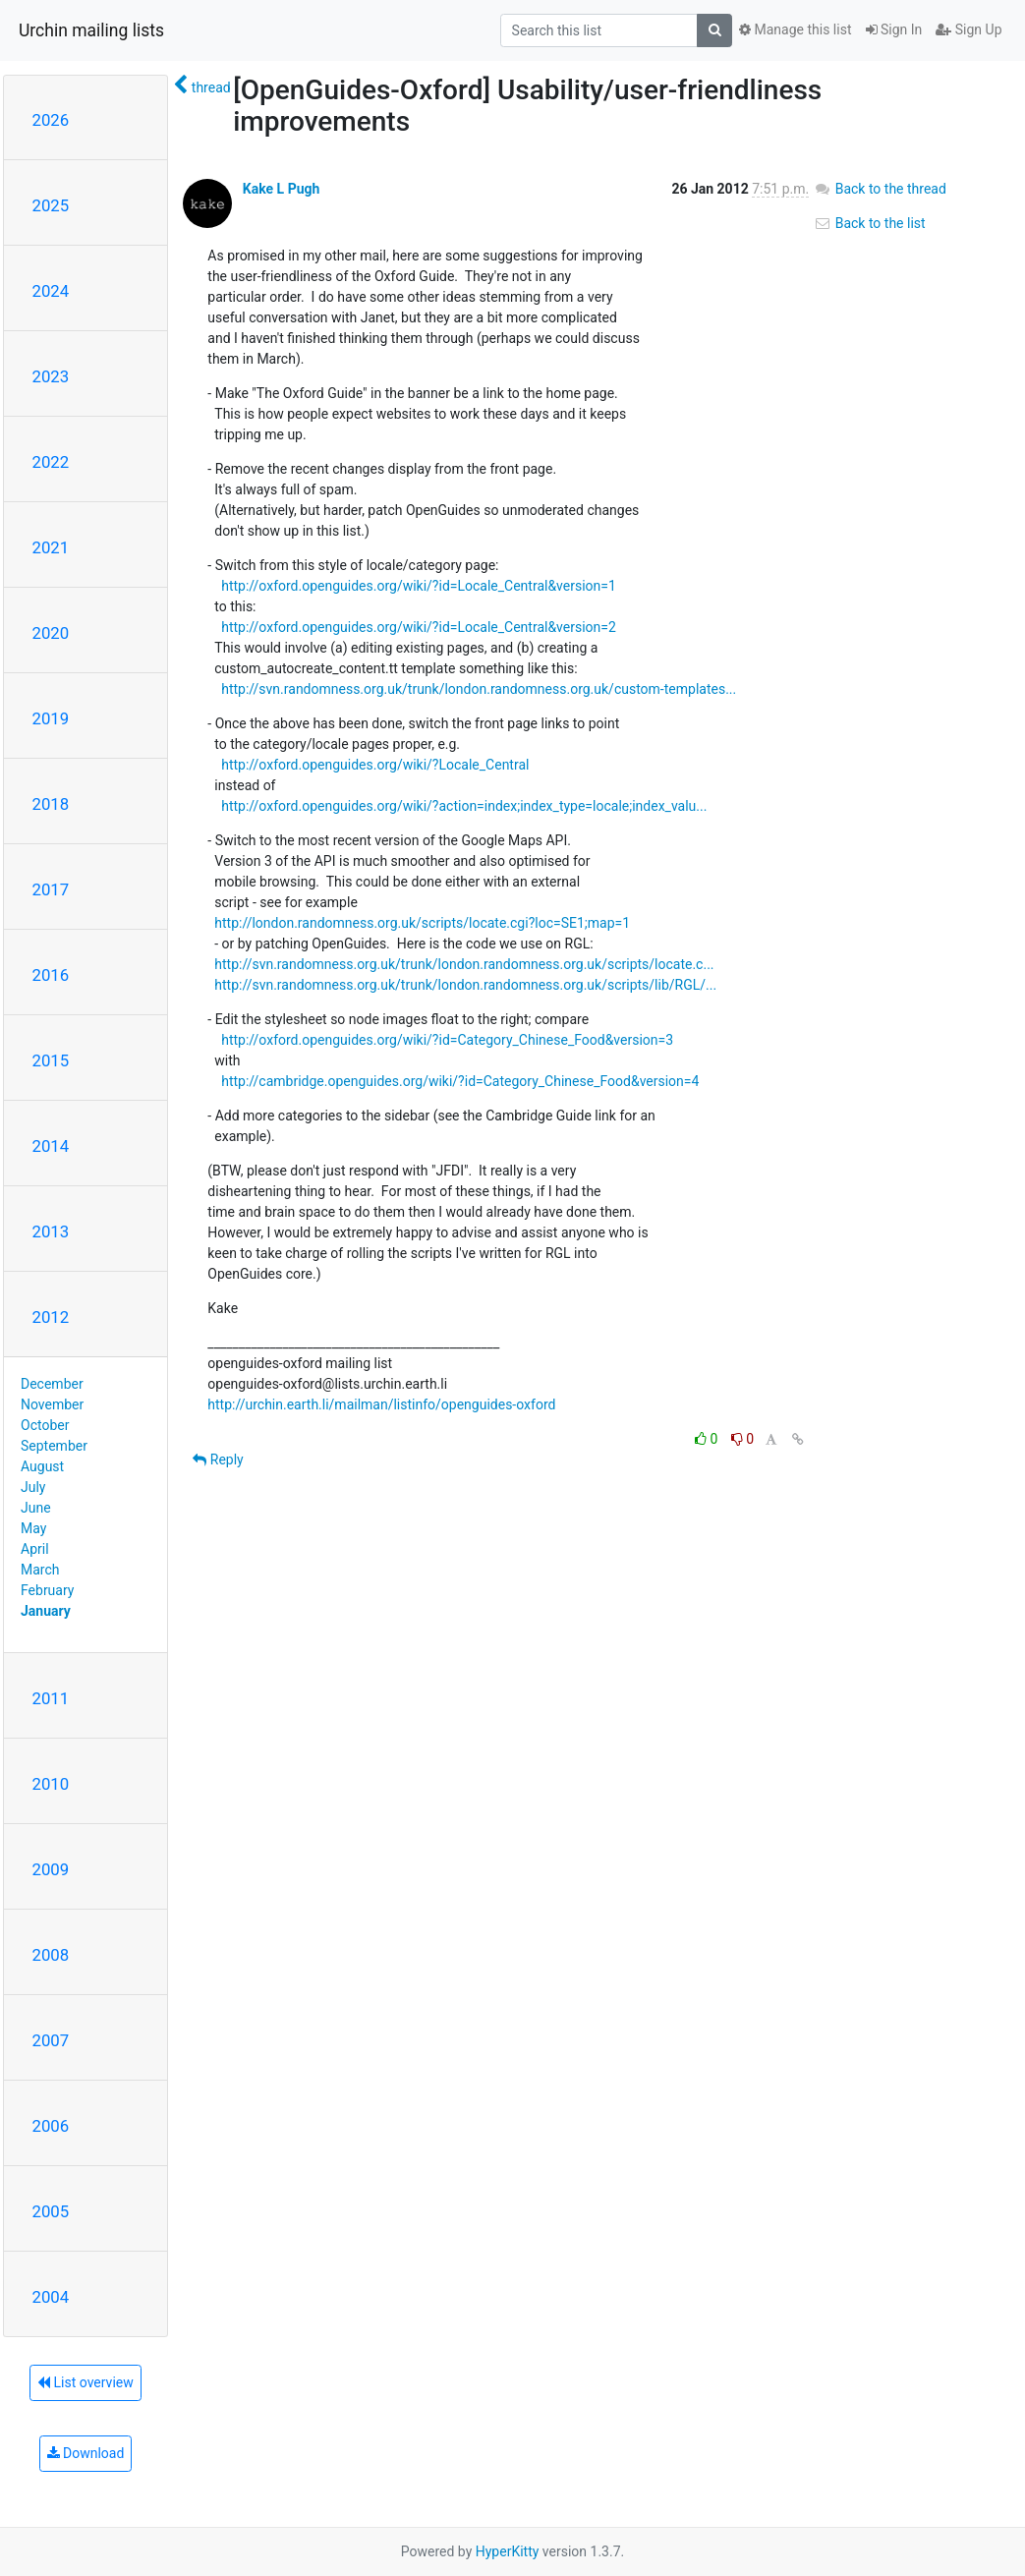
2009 (51, 1869)
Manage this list (795, 29)
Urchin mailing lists (91, 30)
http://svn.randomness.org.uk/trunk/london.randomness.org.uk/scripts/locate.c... (463, 964)
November (52, 1404)
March (40, 1569)
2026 (51, 120)
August (42, 1466)
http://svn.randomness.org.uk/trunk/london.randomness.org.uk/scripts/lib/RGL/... (465, 985)
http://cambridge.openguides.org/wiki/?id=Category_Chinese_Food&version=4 (460, 1081)
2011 (51, 1698)
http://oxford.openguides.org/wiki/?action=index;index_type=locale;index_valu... (464, 806)
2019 (51, 718)
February (47, 1590)
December (52, 1384)
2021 (51, 547)
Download (86, 2453)
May (33, 1528)
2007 (51, 2040)
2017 (51, 889)
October (45, 1425)
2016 (51, 975)
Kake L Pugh (281, 189)
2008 (51, 1955)
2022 (51, 462)
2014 (51, 1146)
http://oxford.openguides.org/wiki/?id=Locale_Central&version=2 (418, 627)
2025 (51, 205)
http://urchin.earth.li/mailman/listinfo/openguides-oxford (381, 1404)
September (54, 1446)
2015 (51, 1060)
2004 (51, 2297)
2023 (51, 376)
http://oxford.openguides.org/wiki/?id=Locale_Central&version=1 (418, 586)
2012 (51, 1317)
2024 (51, 291)
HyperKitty (508, 2551)
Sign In (894, 29)
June (36, 1508)
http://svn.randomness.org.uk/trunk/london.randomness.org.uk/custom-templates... (478, 689)
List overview (85, 2382)
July (33, 1487)
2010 (51, 1784)
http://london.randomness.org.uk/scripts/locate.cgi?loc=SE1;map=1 (422, 923)
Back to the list (869, 223)
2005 (51, 2211)
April (35, 1549)
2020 (51, 633)
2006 (51, 2126)
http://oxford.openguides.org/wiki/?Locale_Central (375, 765)
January (46, 1611)
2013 (51, 1231)
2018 (51, 804)
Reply (218, 1459)
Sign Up (968, 29)
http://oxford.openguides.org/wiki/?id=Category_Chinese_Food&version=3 (447, 1040)
